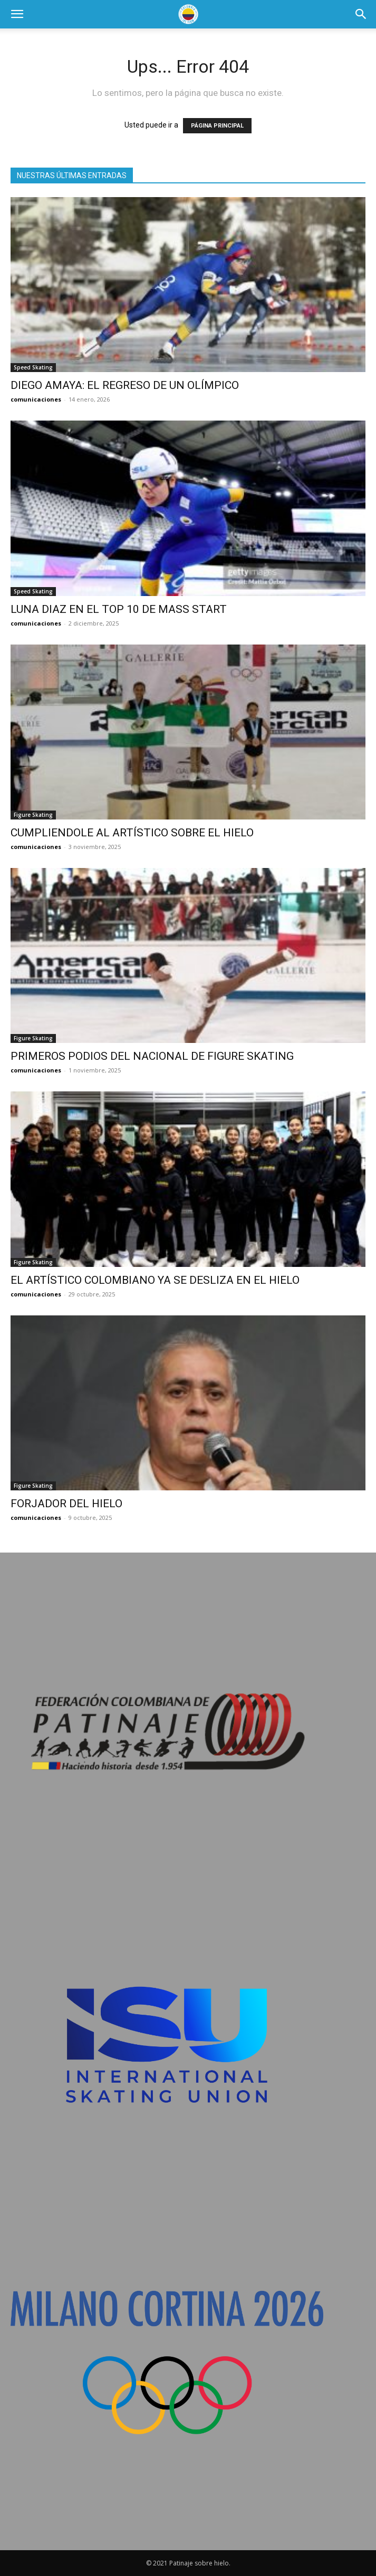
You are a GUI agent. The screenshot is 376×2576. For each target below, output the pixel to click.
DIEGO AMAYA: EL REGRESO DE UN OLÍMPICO (125, 385)
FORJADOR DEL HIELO (66, 1503)
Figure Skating (33, 814)
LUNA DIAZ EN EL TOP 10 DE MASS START (119, 609)
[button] (17, 14)
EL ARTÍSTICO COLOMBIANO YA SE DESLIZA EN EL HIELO (155, 1280)
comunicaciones (36, 399)
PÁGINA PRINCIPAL (217, 125)
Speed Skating (33, 367)
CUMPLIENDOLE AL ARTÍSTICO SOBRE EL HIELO (132, 832)
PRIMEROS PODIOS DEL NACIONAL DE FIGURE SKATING (152, 1056)
